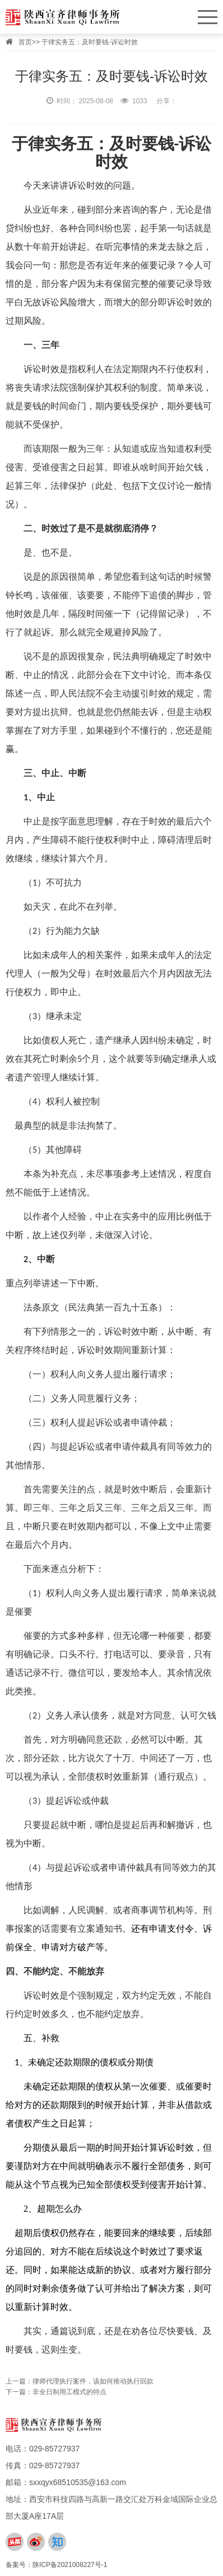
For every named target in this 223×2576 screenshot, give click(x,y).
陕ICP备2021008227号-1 (69, 2565)
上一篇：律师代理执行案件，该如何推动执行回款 (80, 2381)
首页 (25, 42)
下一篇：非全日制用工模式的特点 (56, 2392)
